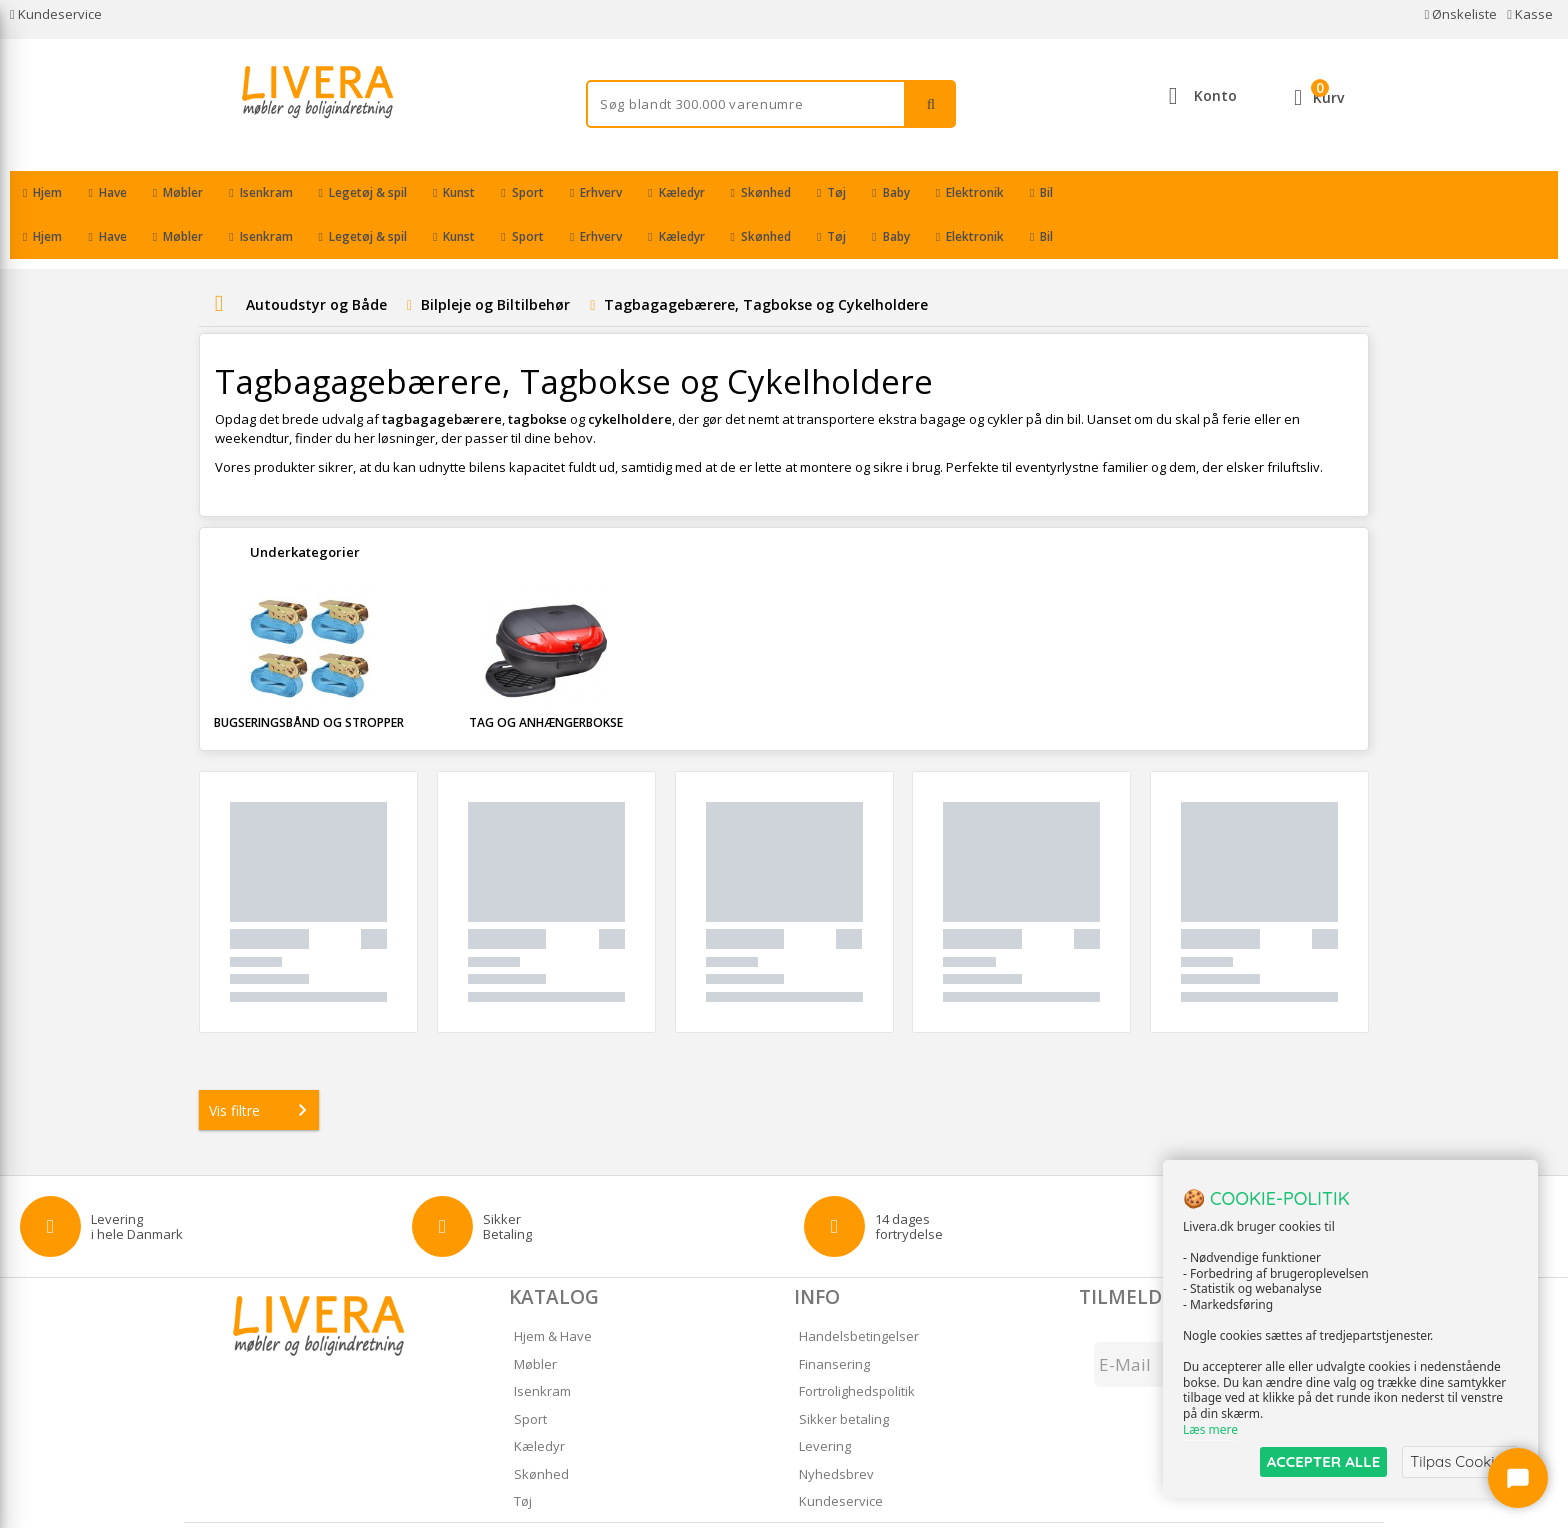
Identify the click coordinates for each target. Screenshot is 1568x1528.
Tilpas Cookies (1460, 1461)
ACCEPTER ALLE (1323, 1461)
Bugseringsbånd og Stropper (309, 678)
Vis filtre (262, 1066)
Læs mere (1210, 1429)
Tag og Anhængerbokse (546, 678)
